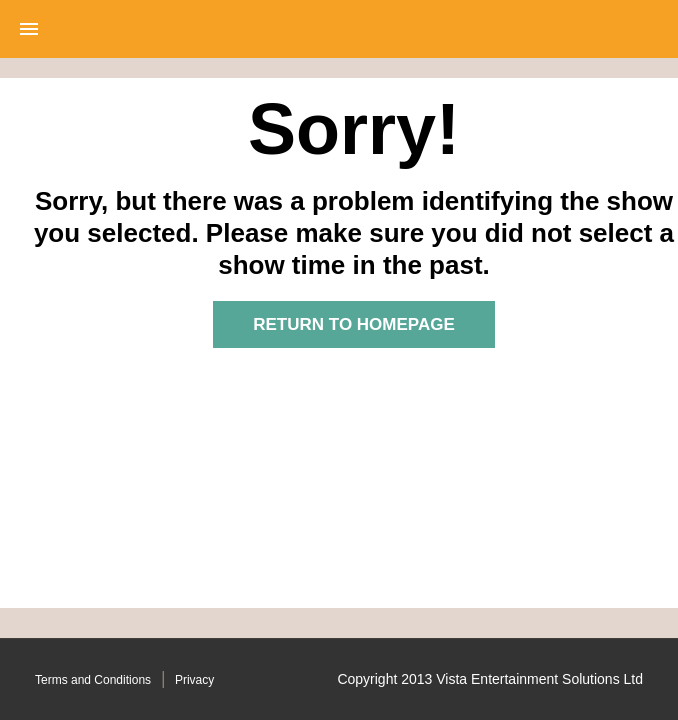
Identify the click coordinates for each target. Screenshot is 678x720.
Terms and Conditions (93, 680)
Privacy (194, 680)
